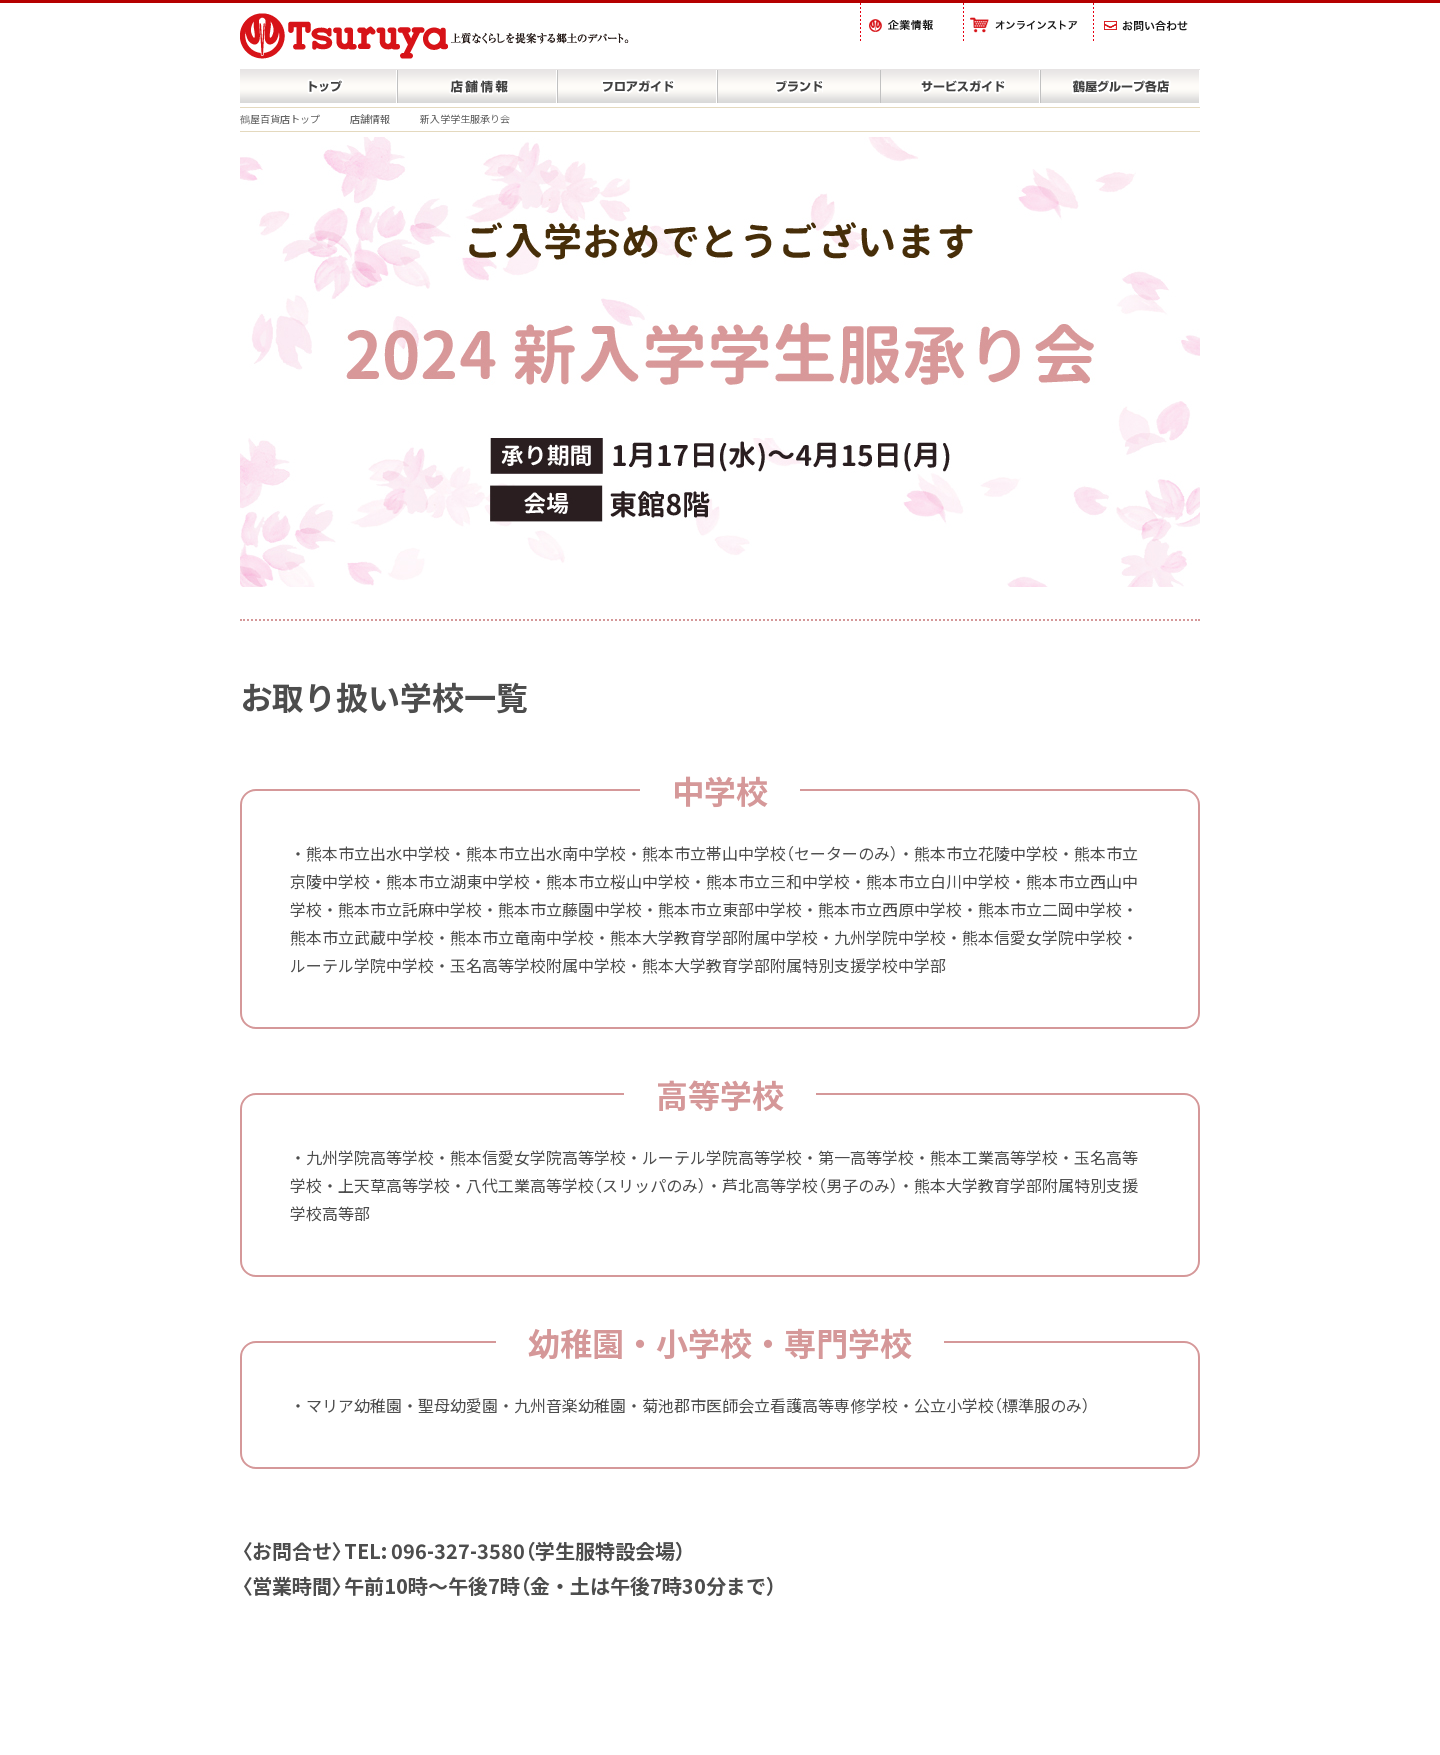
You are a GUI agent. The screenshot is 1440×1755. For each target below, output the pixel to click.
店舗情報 (370, 118)
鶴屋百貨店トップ (280, 118)
